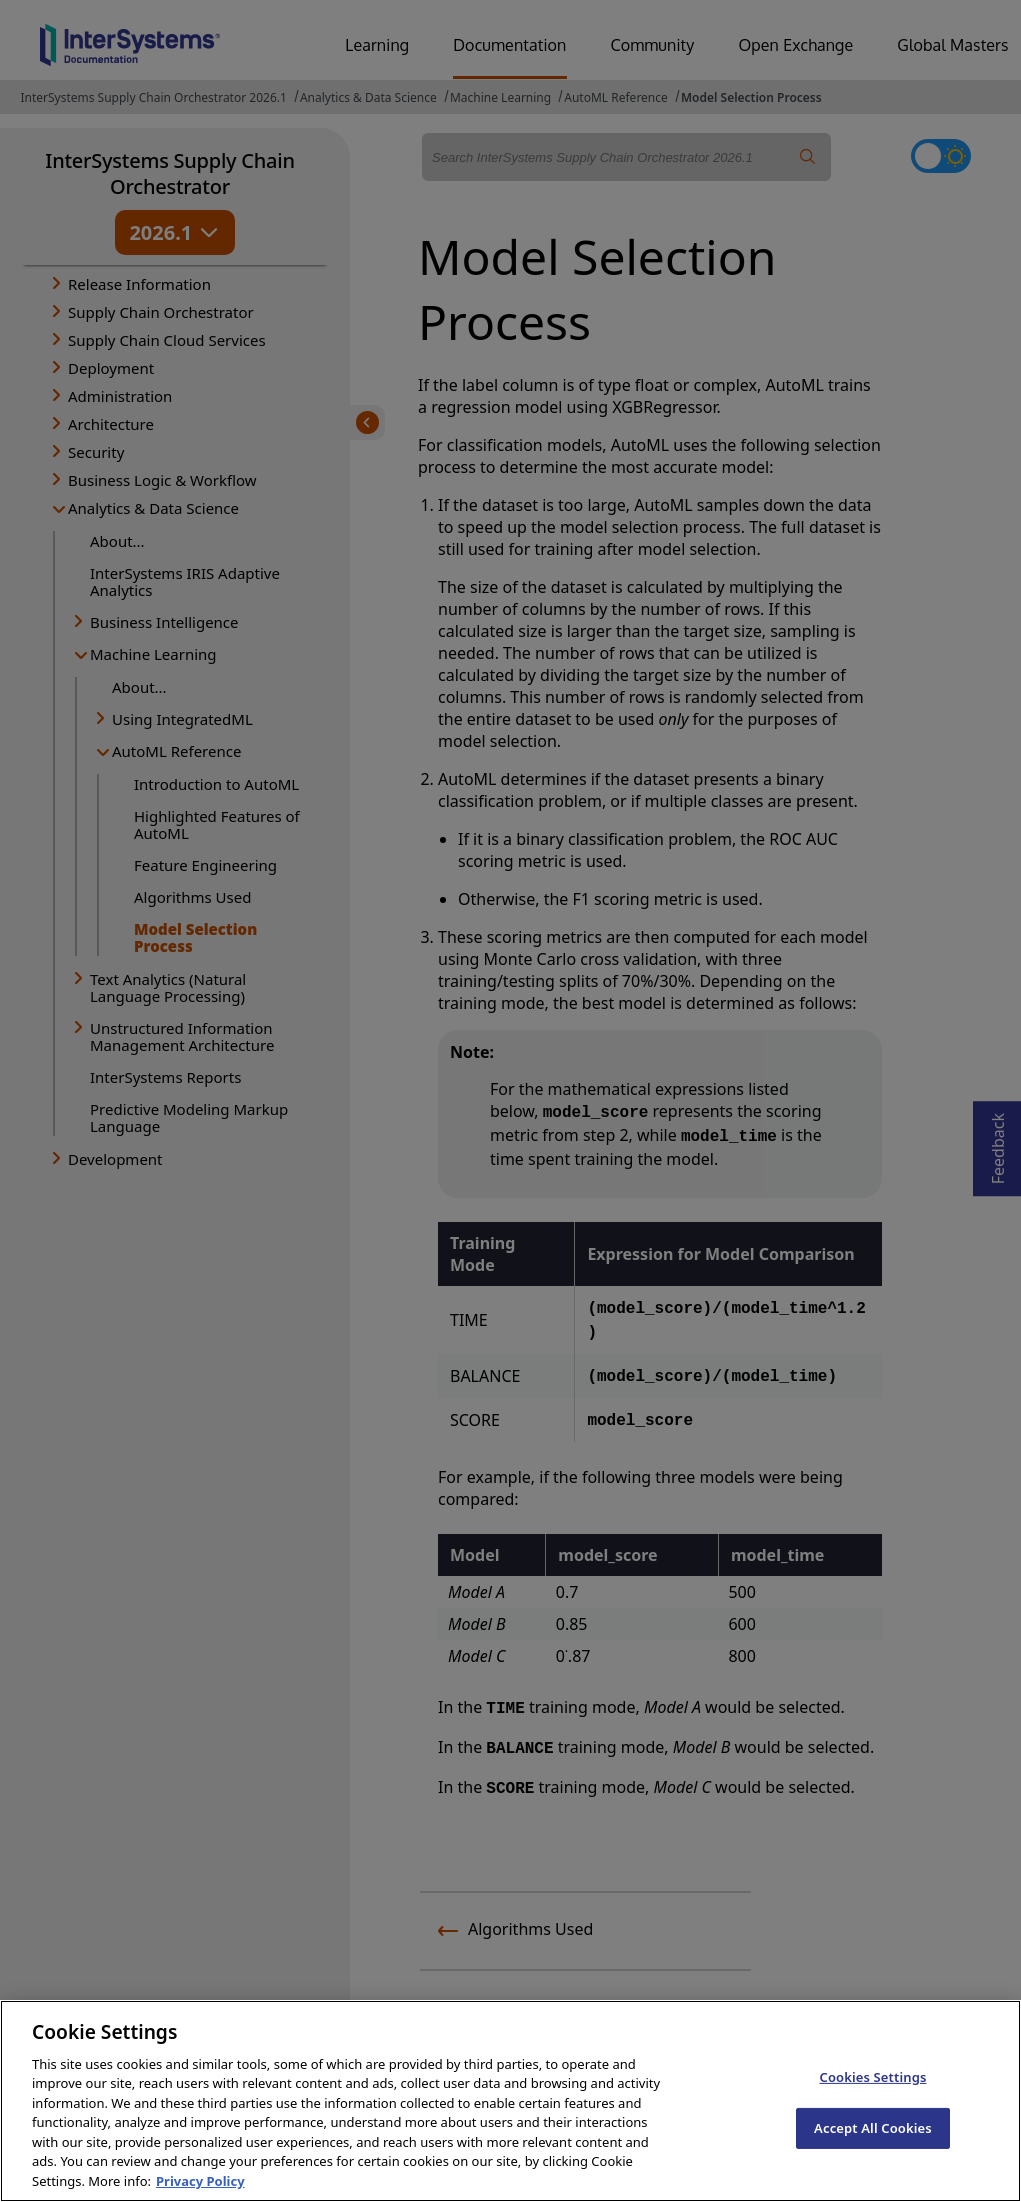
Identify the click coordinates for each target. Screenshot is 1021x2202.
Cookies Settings (872, 2091)
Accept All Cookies (873, 2142)
